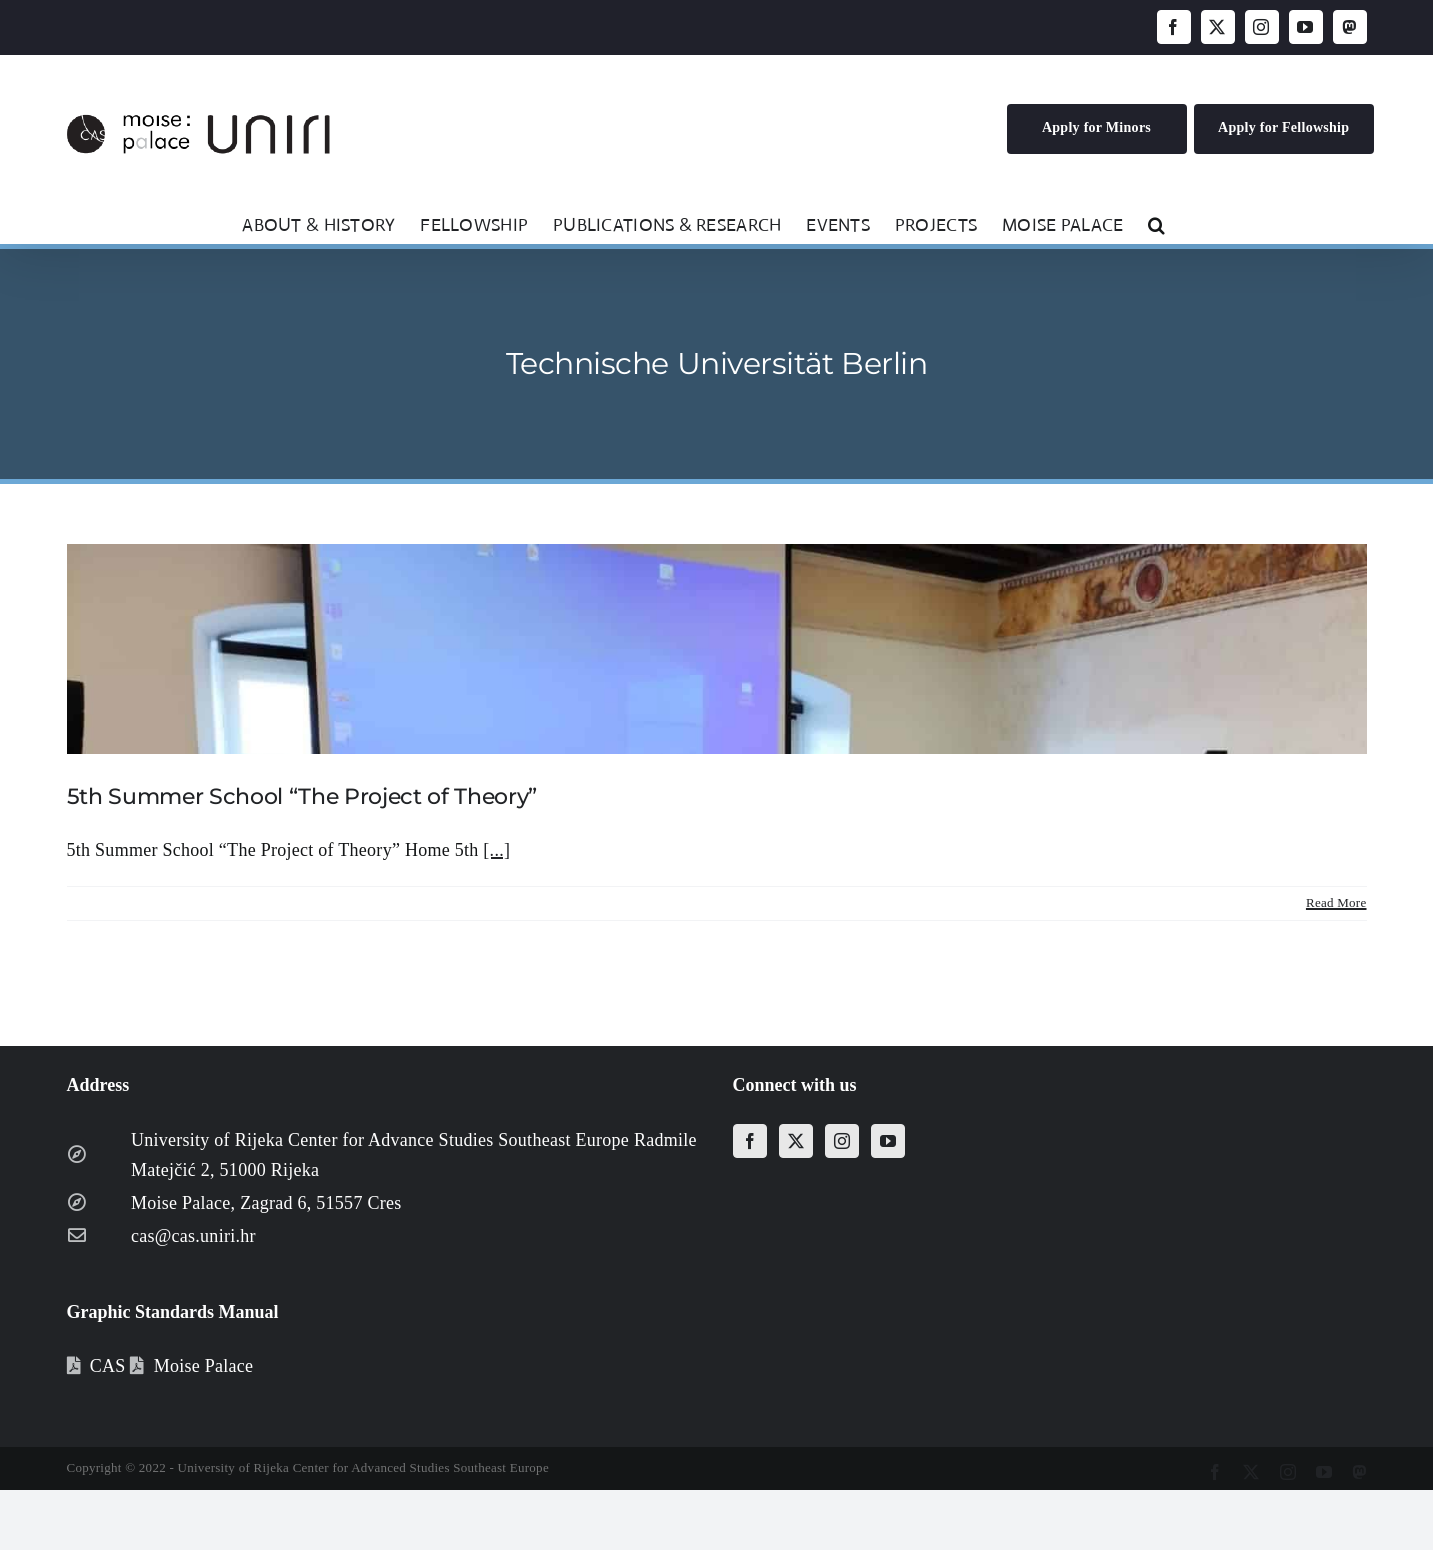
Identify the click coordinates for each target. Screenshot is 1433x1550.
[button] (1156, 223)
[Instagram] (842, 1141)
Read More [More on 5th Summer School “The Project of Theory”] (1336, 902)
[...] (496, 850)
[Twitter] (796, 1141)
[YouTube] (888, 1141)
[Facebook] (750, 1141)
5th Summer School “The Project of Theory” (302, 796)
